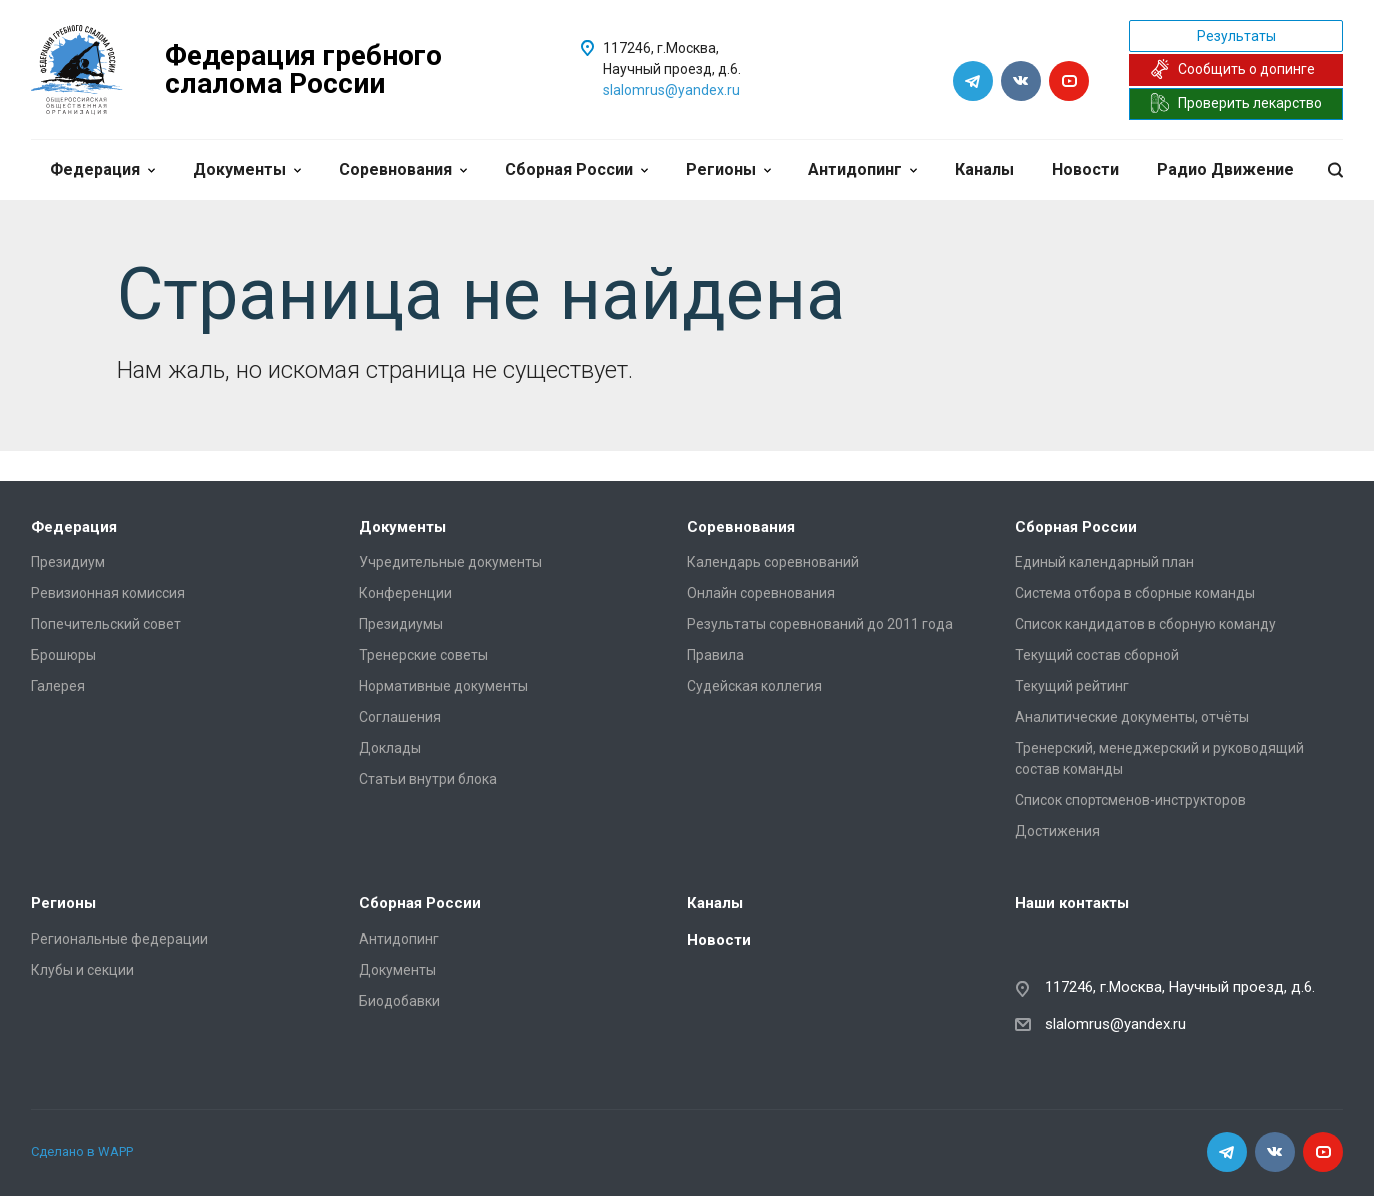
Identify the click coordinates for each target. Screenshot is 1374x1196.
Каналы (984, 169)
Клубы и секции (82, 970)
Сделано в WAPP (82, 1151)
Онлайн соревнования (761, 593)
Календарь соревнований (773, 562)
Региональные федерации (119, 939)
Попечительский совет (106, 624)
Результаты (1236, 36)
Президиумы (401, 624)
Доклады (390, 748)
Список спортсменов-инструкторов (1130, 800)
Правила (715, 655)
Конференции (405, 593)
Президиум (68, 562)
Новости (1085, 169)
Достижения (1057, 831)
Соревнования (403, 169)
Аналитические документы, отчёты (1132, 717)
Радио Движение (1225, 169)
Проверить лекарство (1236, 103)
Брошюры (63, 655)
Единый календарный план (1104, 562)
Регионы (728, 169)
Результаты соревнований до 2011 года (820, 624)
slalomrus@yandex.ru (671, 90)
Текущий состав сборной (1097, 655)
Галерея (58, 686)
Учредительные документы (450, 562)
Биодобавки (399, 1001)
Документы (247, 169)
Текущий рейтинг (1072, 686)
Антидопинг (862, 169)
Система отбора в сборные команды (1135, 593)
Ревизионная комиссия (108, 593)
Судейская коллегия (754, 686)
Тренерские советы (423, 655)
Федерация (102, 169)
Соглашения (400, 717)
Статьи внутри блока (428, 779)
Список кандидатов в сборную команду (1145, 624)
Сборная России (576, 169)
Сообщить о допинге (1232, 69)
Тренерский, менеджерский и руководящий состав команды (1159, 758)
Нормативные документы (443, 686)
